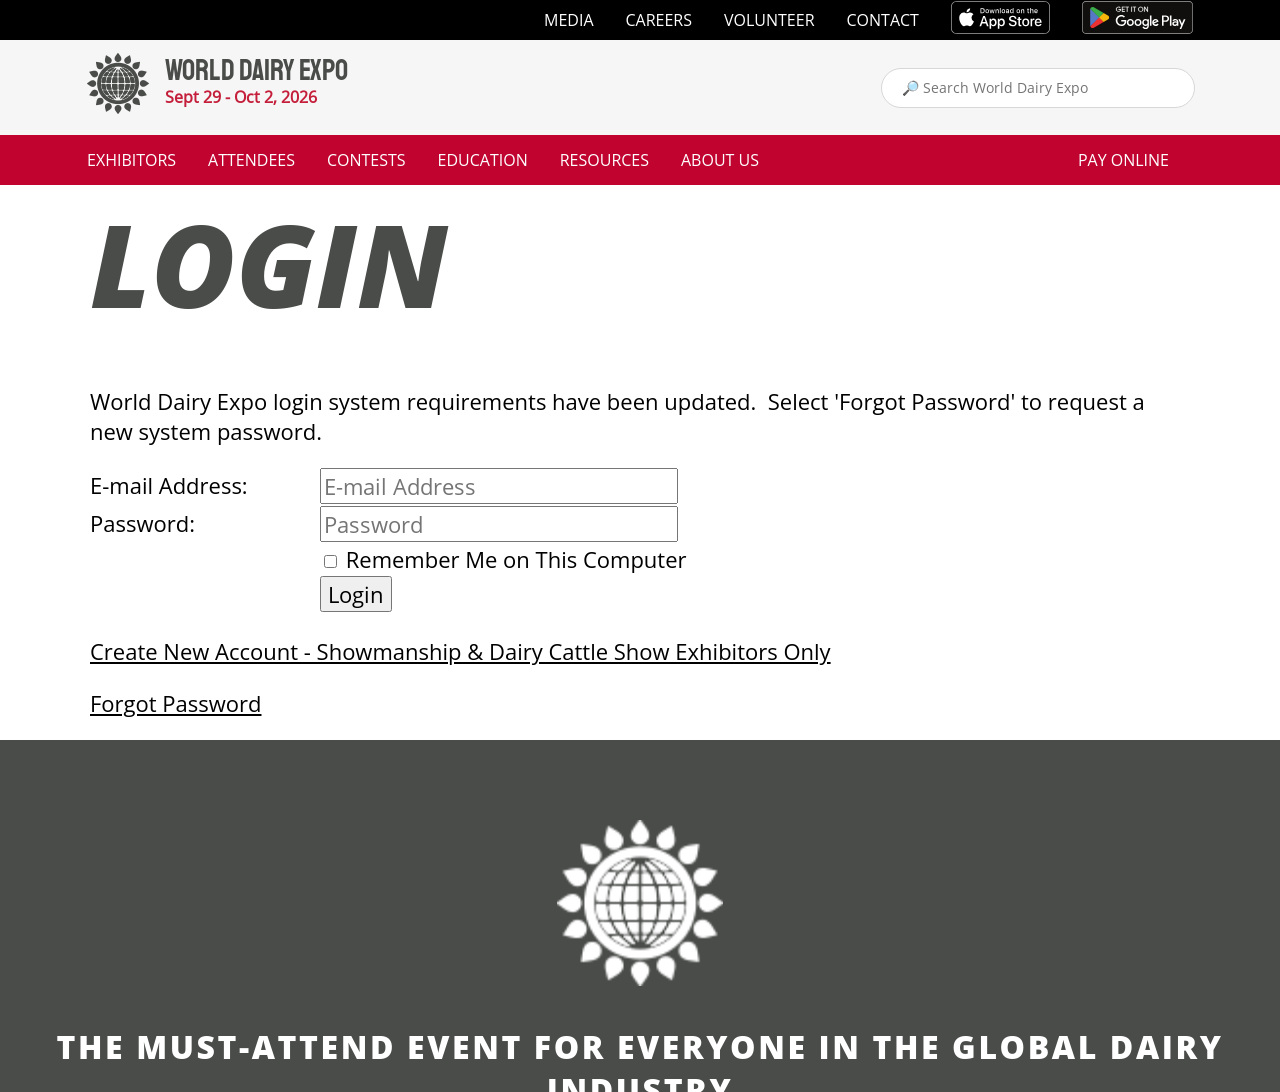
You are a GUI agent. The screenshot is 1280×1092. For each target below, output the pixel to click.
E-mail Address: (169, 485)
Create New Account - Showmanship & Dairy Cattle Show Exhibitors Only (460, 651)
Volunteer (769, 20)
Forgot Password (175, 703)
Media (568, 20)
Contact (883, 20)
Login (356, 594)
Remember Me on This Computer (516, 559)
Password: (142, 523)
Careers (659, 20)
